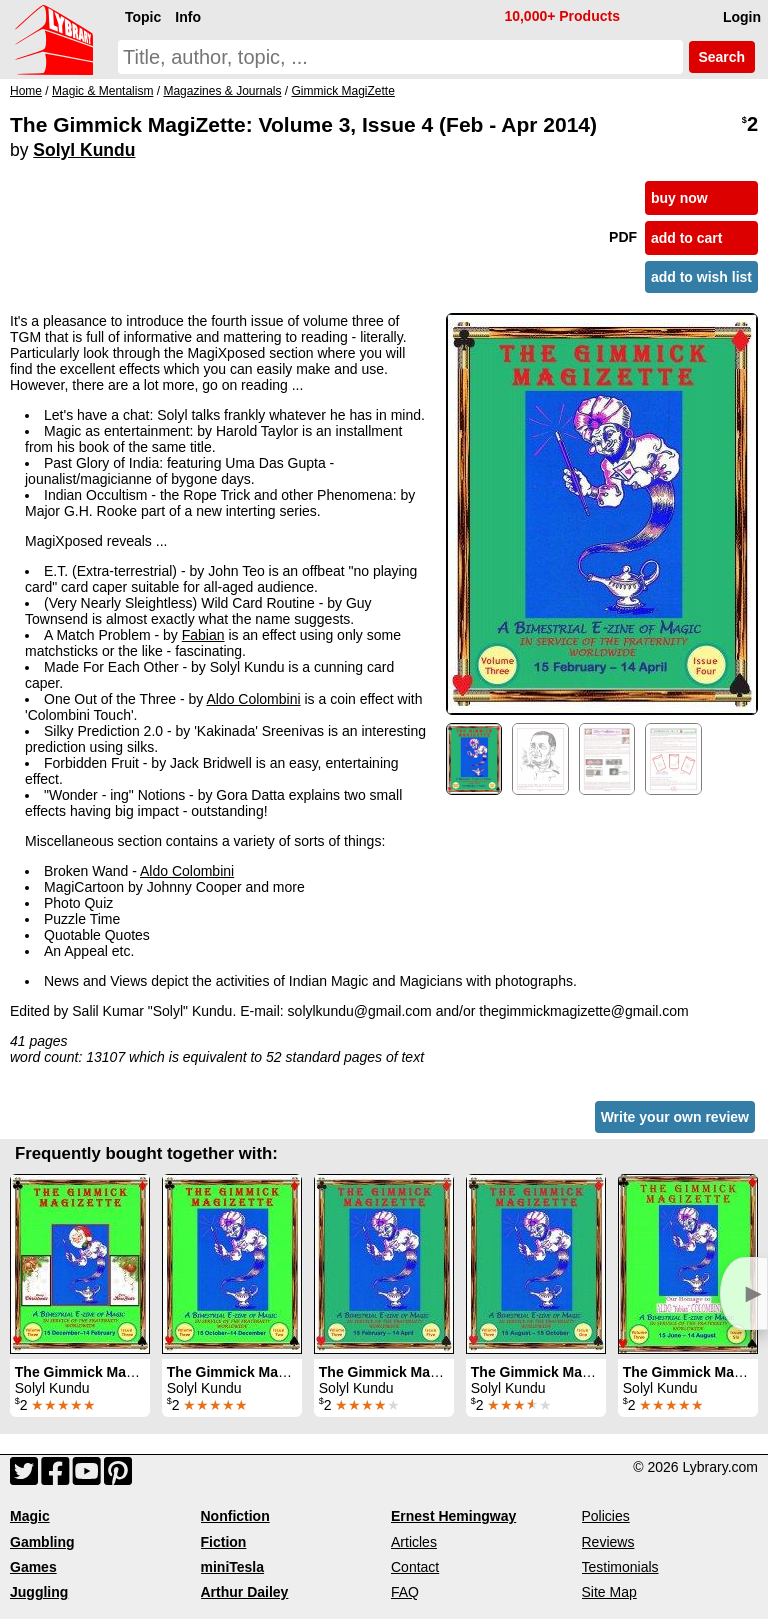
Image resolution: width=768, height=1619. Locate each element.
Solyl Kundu (84, 150)
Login (742, 17)
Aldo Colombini (253, 699)
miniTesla (233, 1567)
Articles (414, 1542)
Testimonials (620, 1567)
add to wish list (701, 277)
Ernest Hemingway (453, 1516)
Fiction (224, 1542)
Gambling (42, 1542)
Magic (30, 1516)
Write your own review (675, 1117)
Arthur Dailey (245, 1592)
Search (722, 57)
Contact (415, 1567)
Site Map (609, 1592)
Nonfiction (235, 1516)
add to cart (687, 238)
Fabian (203, 635)
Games (33, 1567)
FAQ (405, 1592)
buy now (679, 198)
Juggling (39, 1592)
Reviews (608, 1542)
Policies (606, 1516)
